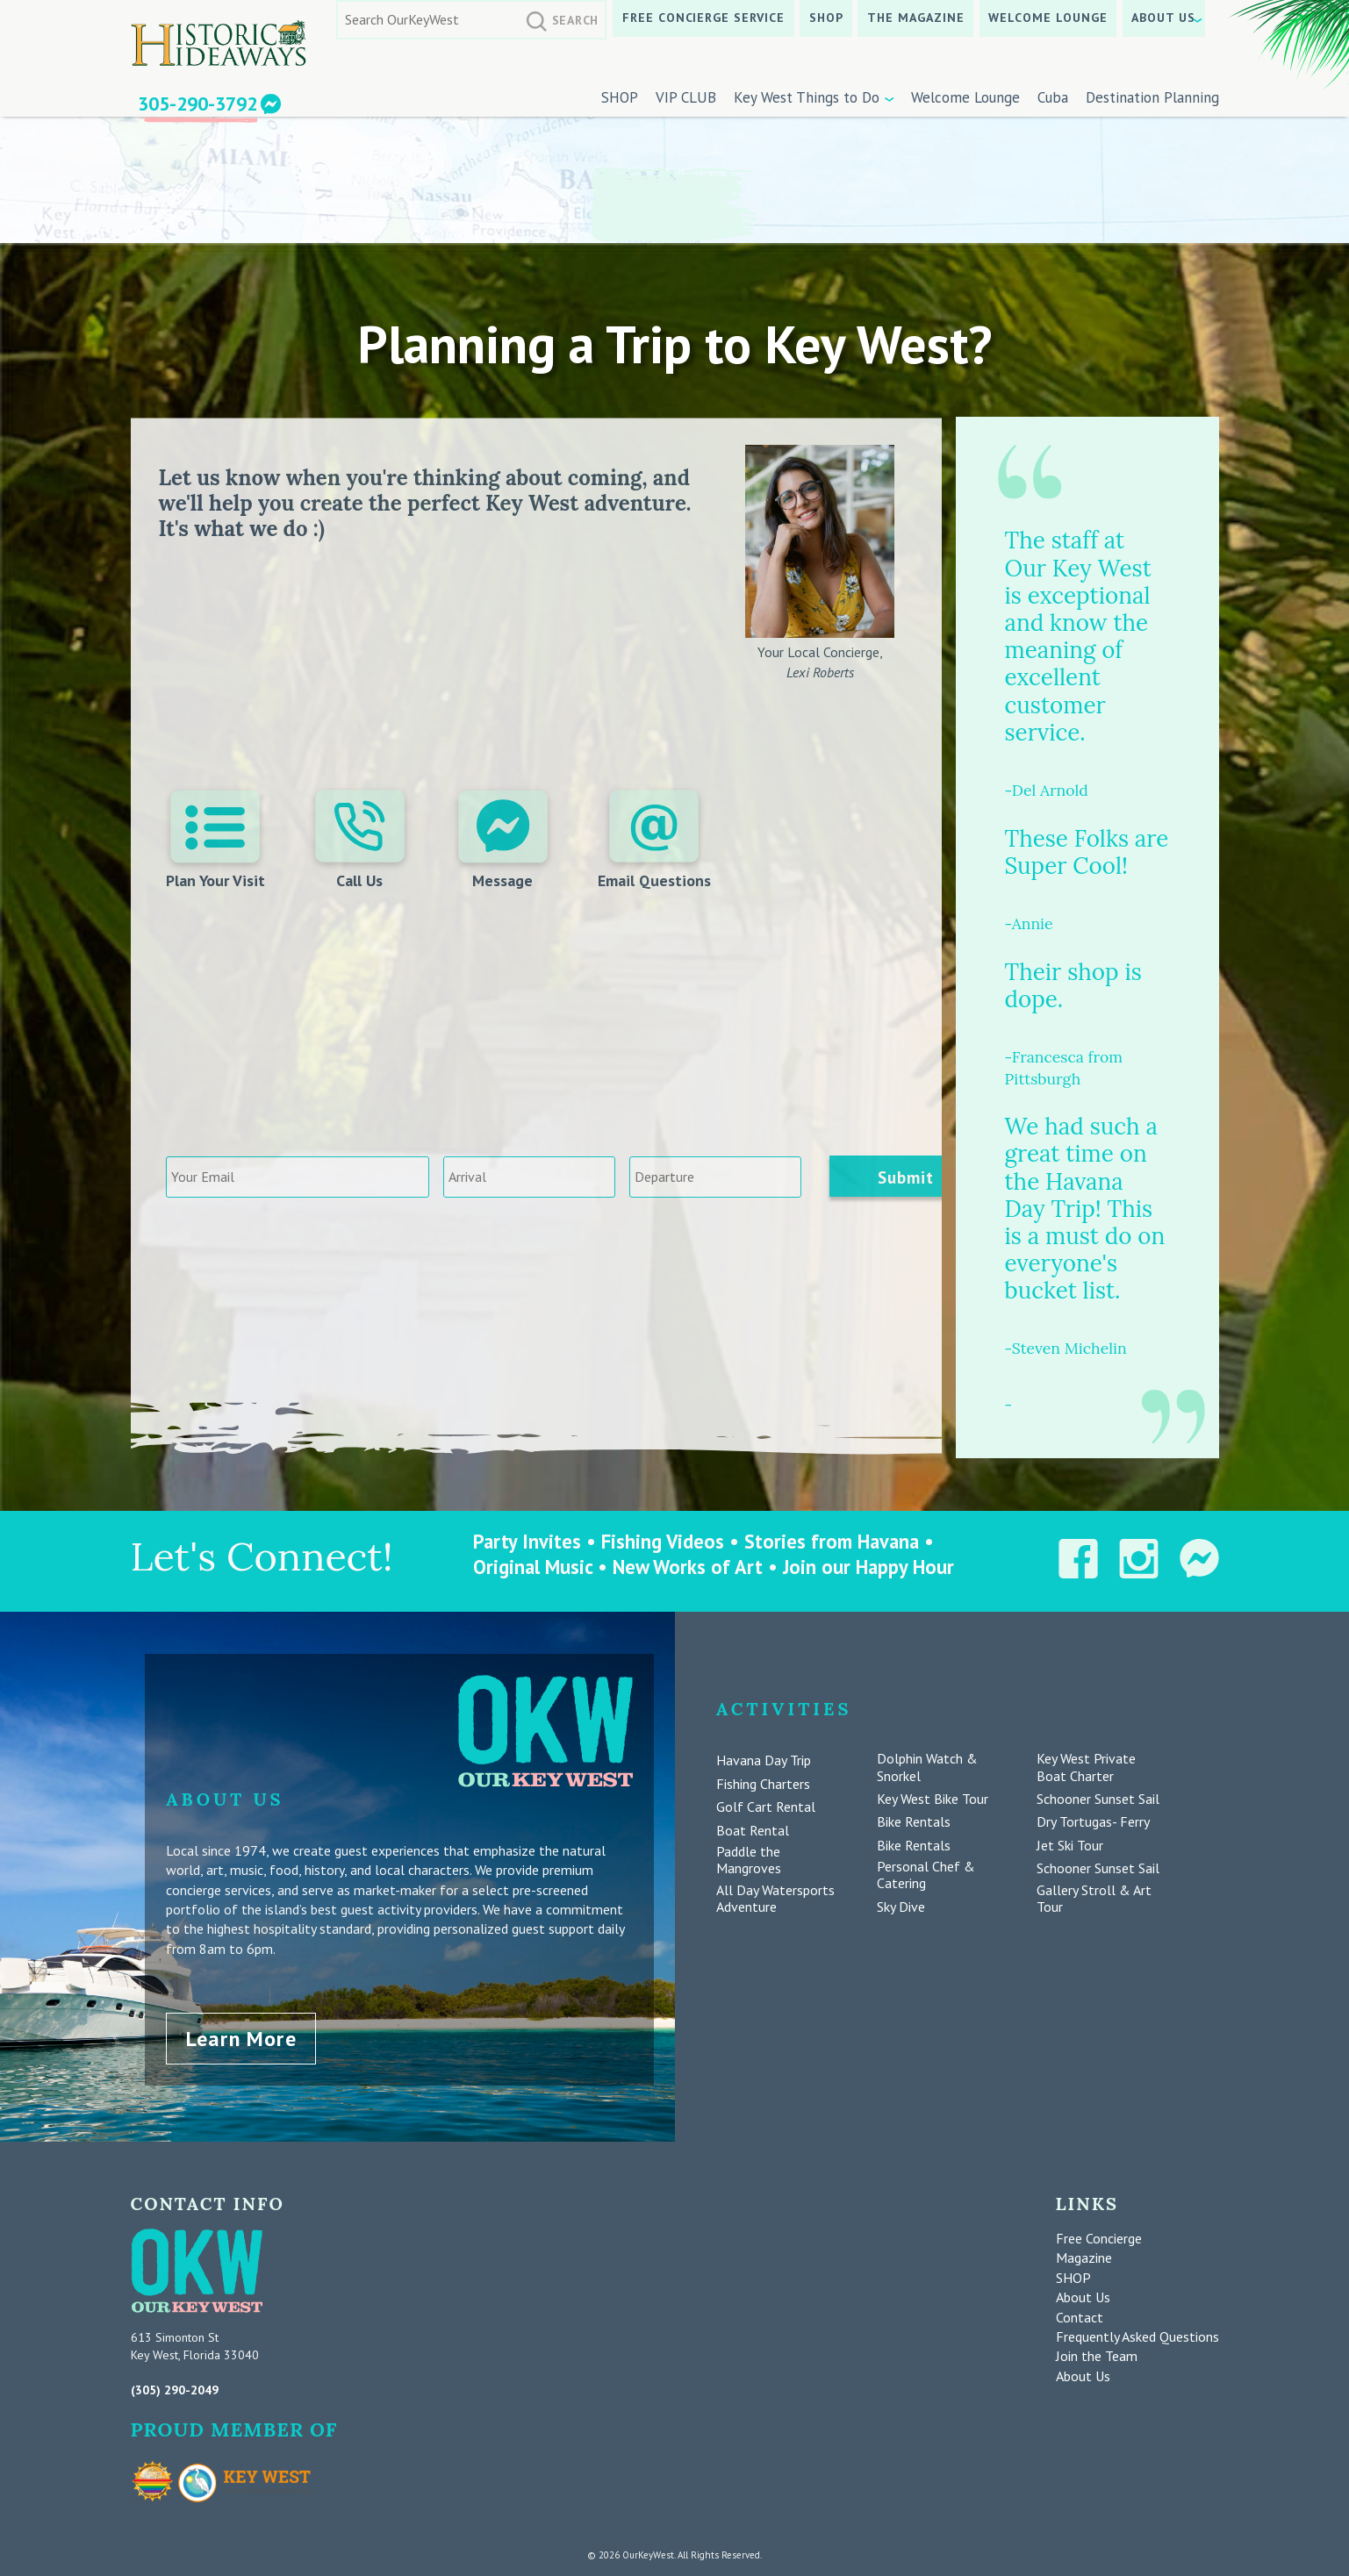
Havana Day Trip (763, 1760)
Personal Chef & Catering (926, 1875)
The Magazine (916, 17)
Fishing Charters (763, 1784)
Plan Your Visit (216, 840)
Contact (1079, 2315)
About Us (1163, 17)
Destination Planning (1152, 97)
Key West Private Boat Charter (1086, 1767)
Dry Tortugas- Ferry (1093, 1822)
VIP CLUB (686, 97)
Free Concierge (1099, 2236)
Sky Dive (901, 1907)
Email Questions (654, 840)
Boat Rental (752, 1830)
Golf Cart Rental (765, 1807)
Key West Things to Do (806, 97)
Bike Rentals (914, 1822)
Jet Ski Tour (1070, 1845)
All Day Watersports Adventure (775, 1898)
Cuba (1052, 97)
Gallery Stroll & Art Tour (1094, 1898)
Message (503, 840)
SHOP (826, 17)
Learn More (241, 2036)
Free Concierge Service (704, 17)
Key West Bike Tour (932, 1799)
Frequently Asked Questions (1137, 2334)
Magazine (1084, 2256)
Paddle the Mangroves (748, 1860)
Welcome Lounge (1048, 17)
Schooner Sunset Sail (1098, 1799)
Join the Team (1096, 2355)
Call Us (360, 840)
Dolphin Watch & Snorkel (927, 1767)
